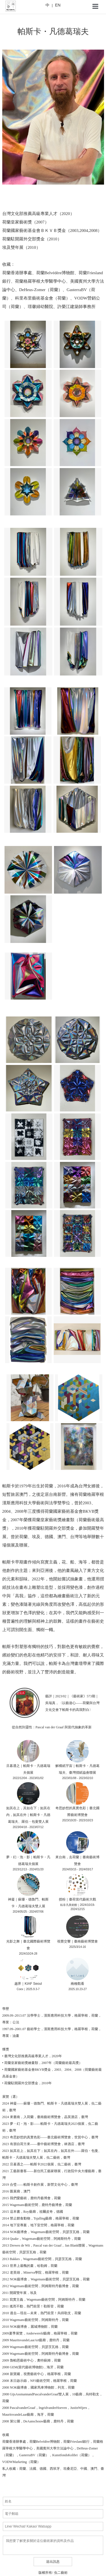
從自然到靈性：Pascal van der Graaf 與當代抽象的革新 (52, 1727)
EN (57, 5)
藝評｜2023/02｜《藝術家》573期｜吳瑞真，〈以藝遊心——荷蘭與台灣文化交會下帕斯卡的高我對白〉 (72, 1703)
